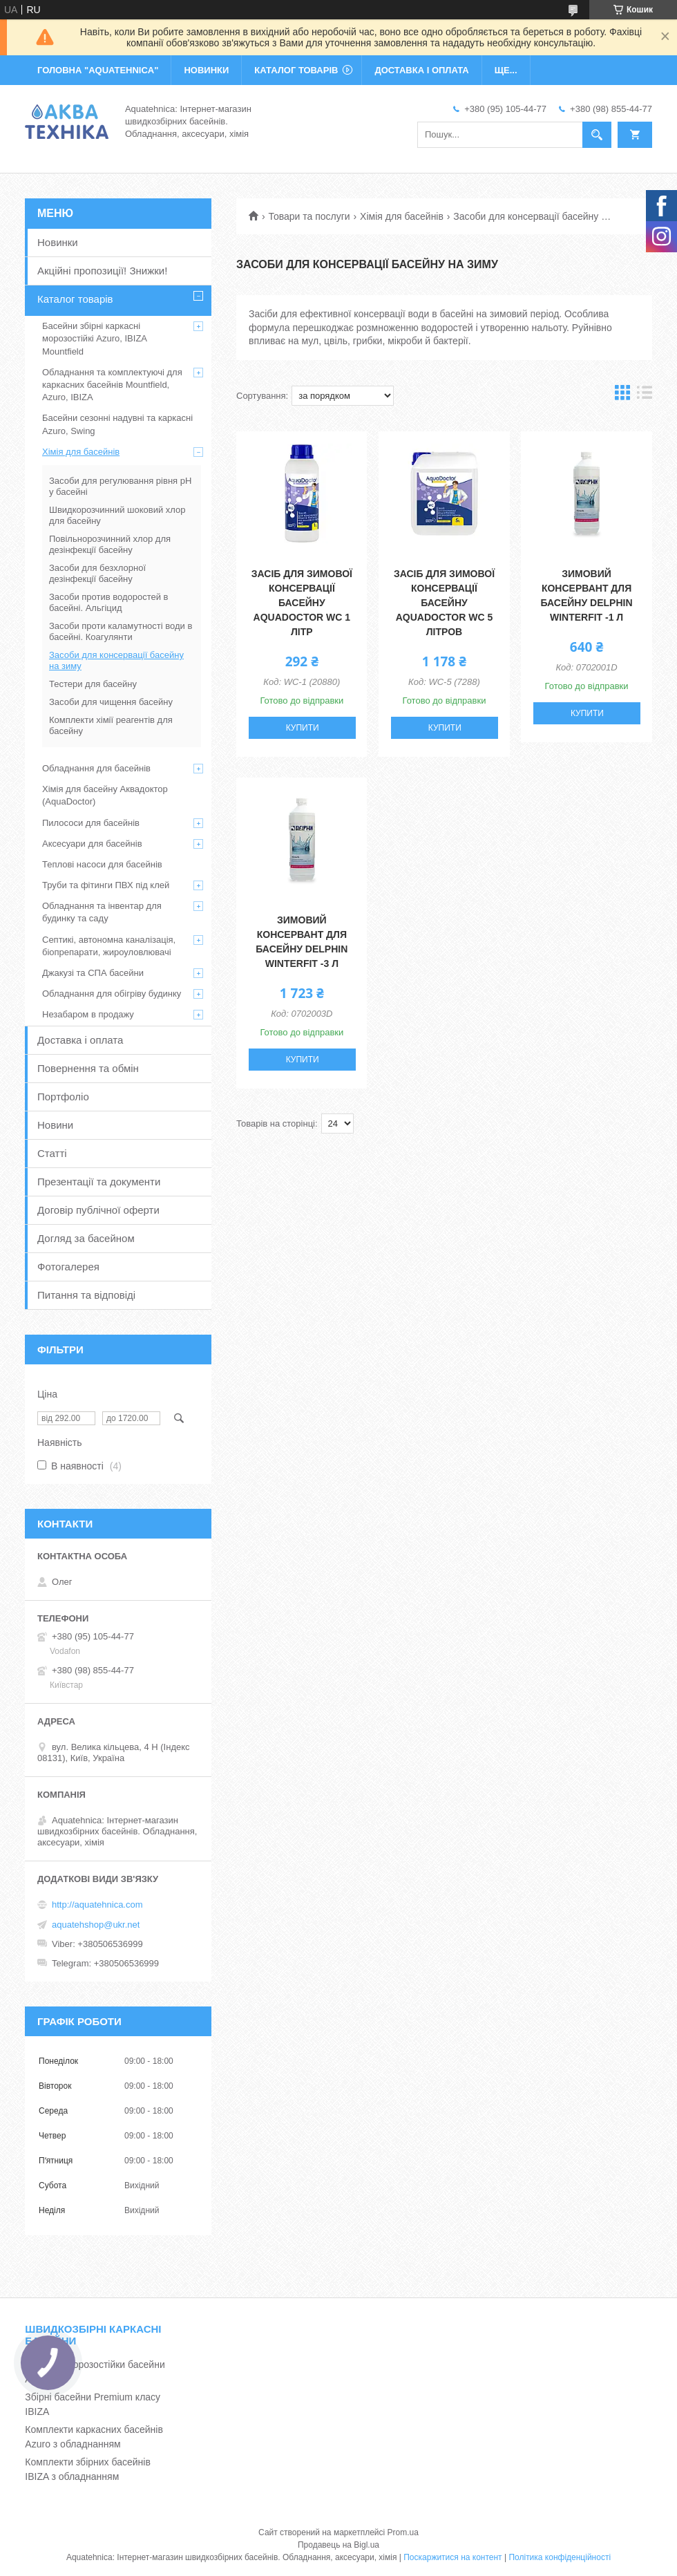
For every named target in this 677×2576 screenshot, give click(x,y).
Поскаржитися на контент (452, 2557)
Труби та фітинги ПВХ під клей (105, 885)
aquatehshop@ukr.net (96, 1924)
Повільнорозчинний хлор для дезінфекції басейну (110, 544)
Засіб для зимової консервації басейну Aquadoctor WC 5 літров (444, 602)
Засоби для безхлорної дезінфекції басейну (97, 573)
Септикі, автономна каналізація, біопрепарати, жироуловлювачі (108, 945)
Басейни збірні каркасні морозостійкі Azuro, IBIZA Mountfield (94, 338)
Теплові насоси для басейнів (102, 864)
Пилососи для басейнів (91, 823)
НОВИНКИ (206, 70)
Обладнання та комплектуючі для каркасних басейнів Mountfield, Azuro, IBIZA (112, 384)
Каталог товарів (75, 299)
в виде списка (644, 395)
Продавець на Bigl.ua (338, 2545)
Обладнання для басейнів (96, 768)
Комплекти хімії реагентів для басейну (111, 725)
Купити (302, 728)
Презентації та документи (98, 1181)
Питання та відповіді (86, 1295)
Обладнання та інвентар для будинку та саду (102, 912)
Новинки (57, 242)
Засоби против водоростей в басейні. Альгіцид (109, 602)
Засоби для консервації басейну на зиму (116, 660)
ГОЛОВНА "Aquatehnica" (97, 70)
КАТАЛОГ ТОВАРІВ (296, 70)
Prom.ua (403, 2532)
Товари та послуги (309, 216)
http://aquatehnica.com (97, 1904)
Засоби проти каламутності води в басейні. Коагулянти (120, 631)
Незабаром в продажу (88, 1014)
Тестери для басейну (93, 684)
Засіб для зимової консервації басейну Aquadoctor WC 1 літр (301, 602)
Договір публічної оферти (98, 1210)
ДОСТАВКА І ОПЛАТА (421, 70)
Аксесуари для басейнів (92, 843)
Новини (55, 1125)
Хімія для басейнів (402, 216)
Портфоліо (63, 1096)
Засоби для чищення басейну (111, 702)
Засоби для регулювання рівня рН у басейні (120, 486)
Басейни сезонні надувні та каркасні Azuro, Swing (117, 424)
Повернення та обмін (88, 1068)
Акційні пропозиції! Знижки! (102, 270)
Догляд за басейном (86, 1238)
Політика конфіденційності (559, 2557)
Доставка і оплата (80, 1040)
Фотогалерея (68, 1266)
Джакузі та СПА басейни (93, 973)
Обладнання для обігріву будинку (111, 993)
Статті (52, 1153)
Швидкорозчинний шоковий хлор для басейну (117, 515)
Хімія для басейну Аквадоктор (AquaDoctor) (105, 795)
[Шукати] (596, 135)
